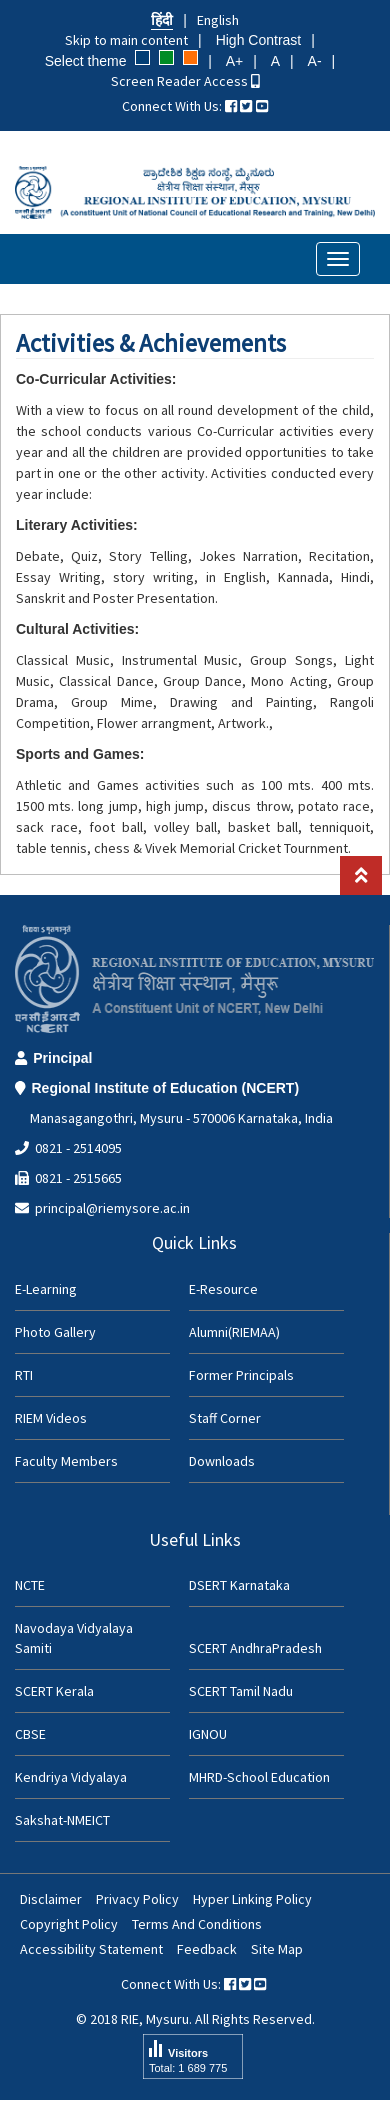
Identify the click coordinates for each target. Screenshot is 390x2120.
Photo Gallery (55, 1332)
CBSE (30, 1734)
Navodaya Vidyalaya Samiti (74, 1638)
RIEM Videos (51, 1418)
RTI (24, 1375)
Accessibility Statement (91, 1949)
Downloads (222, 1461)
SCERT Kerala (54, 1691)
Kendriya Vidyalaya (71, 1777)
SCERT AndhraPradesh (255, 1648)
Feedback (207, 1949)
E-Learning (46, 1289)
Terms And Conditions (197, 1924)
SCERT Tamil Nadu (241, 1691)
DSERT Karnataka (239, 1585)
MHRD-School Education (259, 1777)
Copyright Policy (69, 1924)
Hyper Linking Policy (252, 1899)
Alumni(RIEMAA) (234, 1332)
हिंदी (162, 20)
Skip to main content (126, 40)
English (218, 20)
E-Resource (223, 1289)
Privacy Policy (137, 1899)
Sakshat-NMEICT (62, 1820)
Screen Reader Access (185, 81)
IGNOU (208, 1734)
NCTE (30, 1585)
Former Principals (241, 1375)
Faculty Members (66, 1461)
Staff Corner (225, 1418)
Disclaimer (51, 1899)
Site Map (277, 1949)
